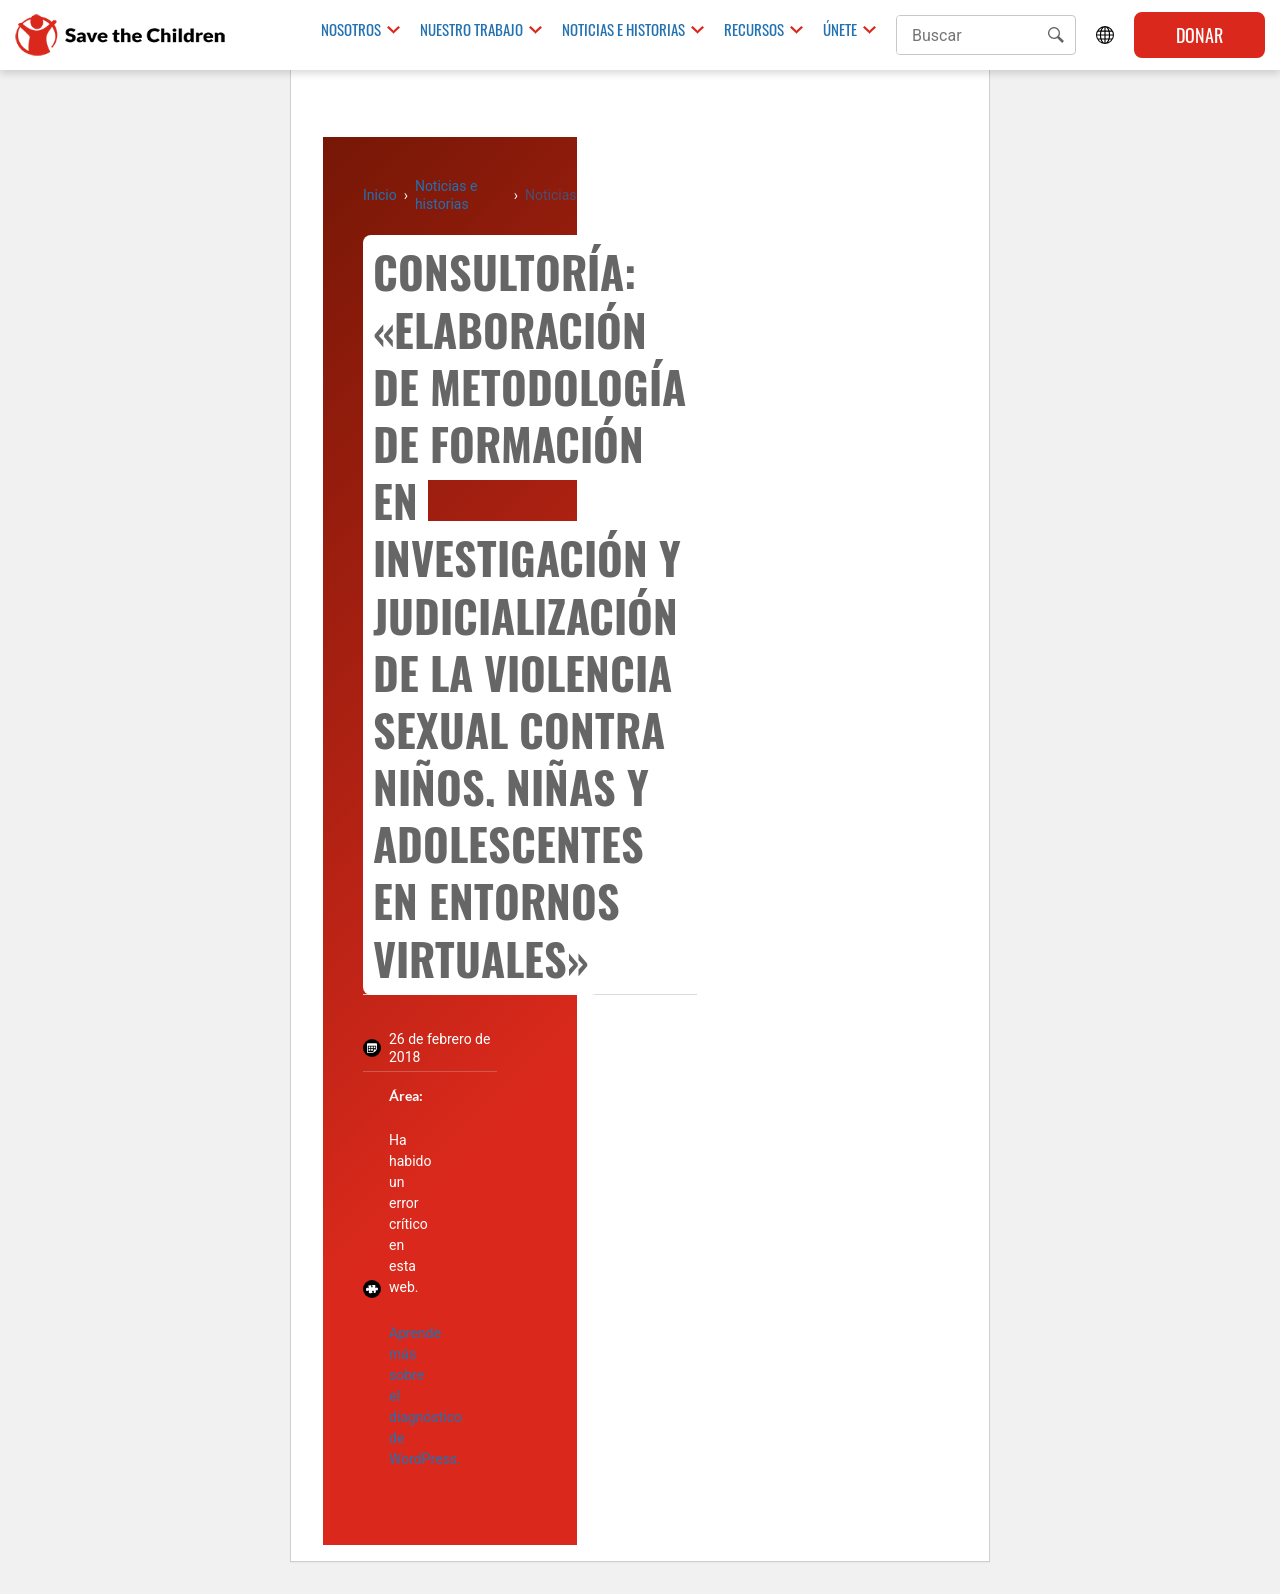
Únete (840, 30)
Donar (1199, 35)
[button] (1056, 35)
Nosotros (351, 30)
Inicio (380, 195)
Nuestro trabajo (471, 30)
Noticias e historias (623, 30)
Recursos (754, 30)
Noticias (551, 195)
